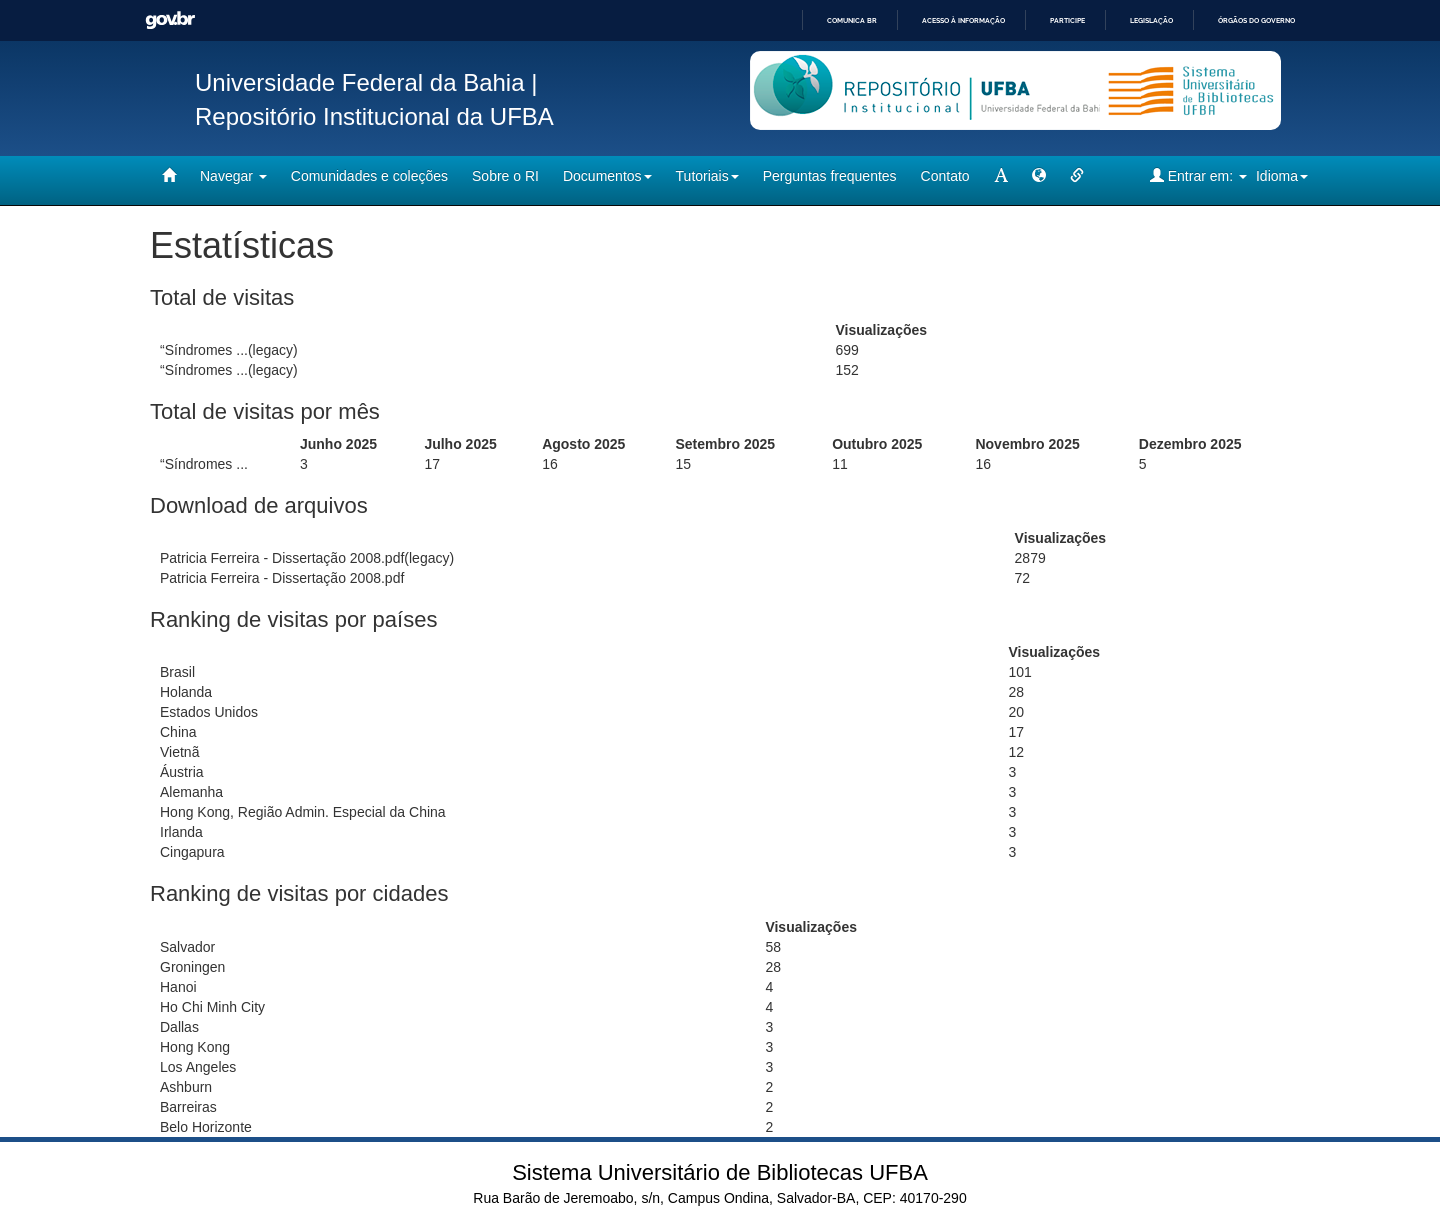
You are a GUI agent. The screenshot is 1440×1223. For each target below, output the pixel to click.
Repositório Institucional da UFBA (374, 116)
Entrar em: (1198, 175)
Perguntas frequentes (830, 176)
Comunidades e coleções (369, 176)
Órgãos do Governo (1256, 20)
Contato (945, 176)
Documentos (607, 176)
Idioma (1282, 176)
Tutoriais (707, 176)
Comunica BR (852, 20)
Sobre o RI (505, 176)
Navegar (233, 176)
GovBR (170, 20)
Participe (1067, 20)
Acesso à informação (963, 20)
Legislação (1151, 20)
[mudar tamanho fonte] (1001, 176)
